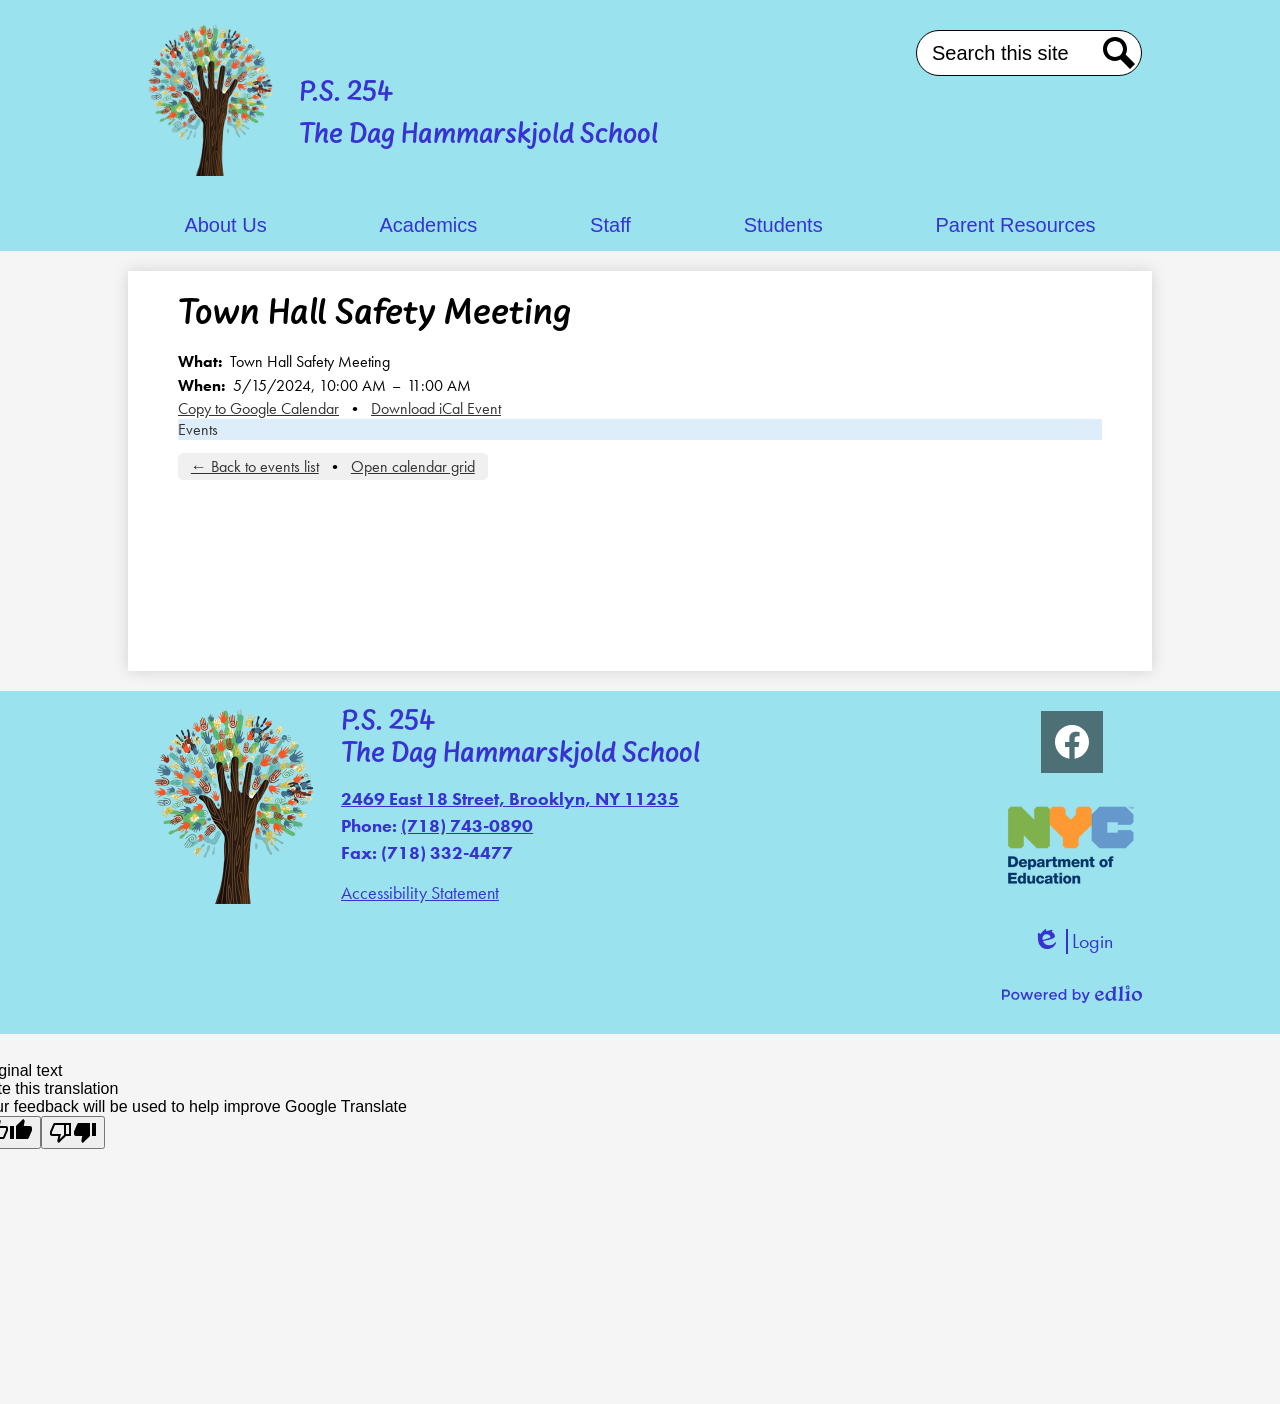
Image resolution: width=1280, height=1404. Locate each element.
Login (1072, 941)
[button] (225, 226)
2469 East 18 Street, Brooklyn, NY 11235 (510, 798)
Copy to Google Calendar (258, 408)
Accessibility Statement (420, 892)
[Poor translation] (73, 1132)
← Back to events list (255, 466)
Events (198, 429)
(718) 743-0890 (467, 825)
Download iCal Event (436, 408)
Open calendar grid (413, 466)
